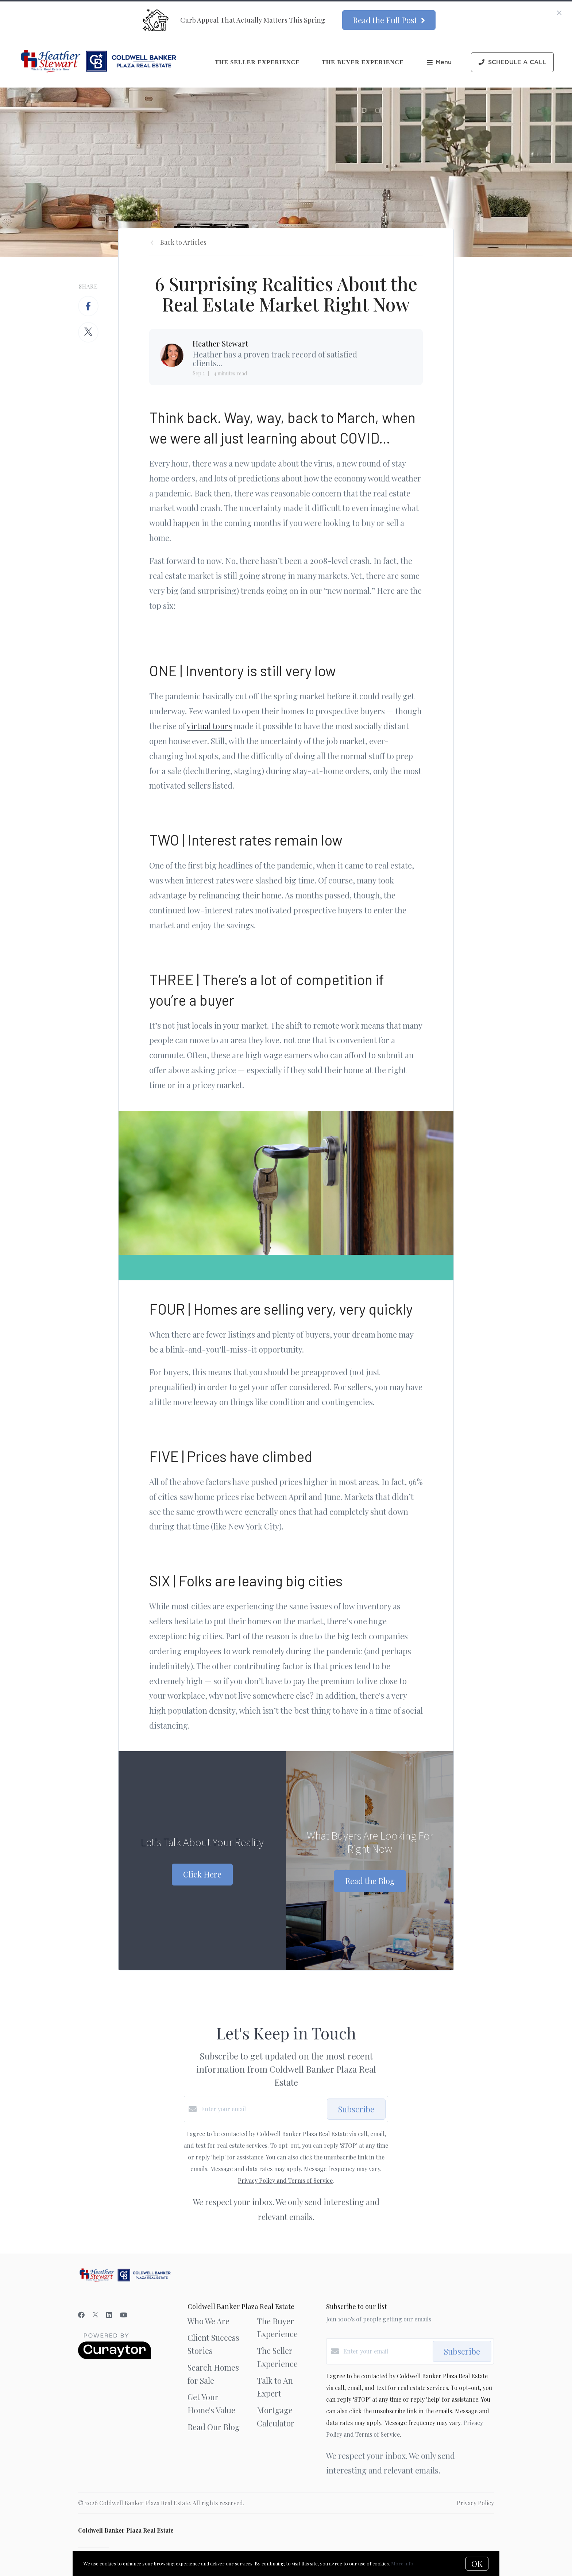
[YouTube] (123, 2314)
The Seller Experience (257, 62)
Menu (439, 63)
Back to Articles (183, 242)
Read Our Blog (214, 2426)
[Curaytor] (114, 2357)
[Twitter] (95, 2314)
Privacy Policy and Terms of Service (285, 2180)
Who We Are (208, 2321)
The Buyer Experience (363, 62)
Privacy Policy (475, 2503)
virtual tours (209, 725)
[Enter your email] (262, 2109)
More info (402, 2563)
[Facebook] (81, 2314)
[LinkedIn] (109, 2314)
